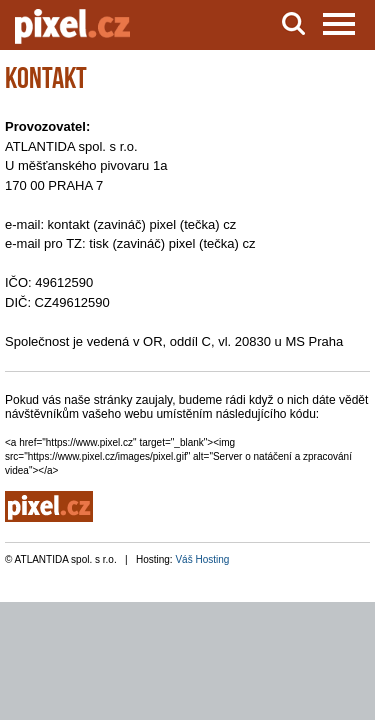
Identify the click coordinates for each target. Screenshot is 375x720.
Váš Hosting (202, 559)
